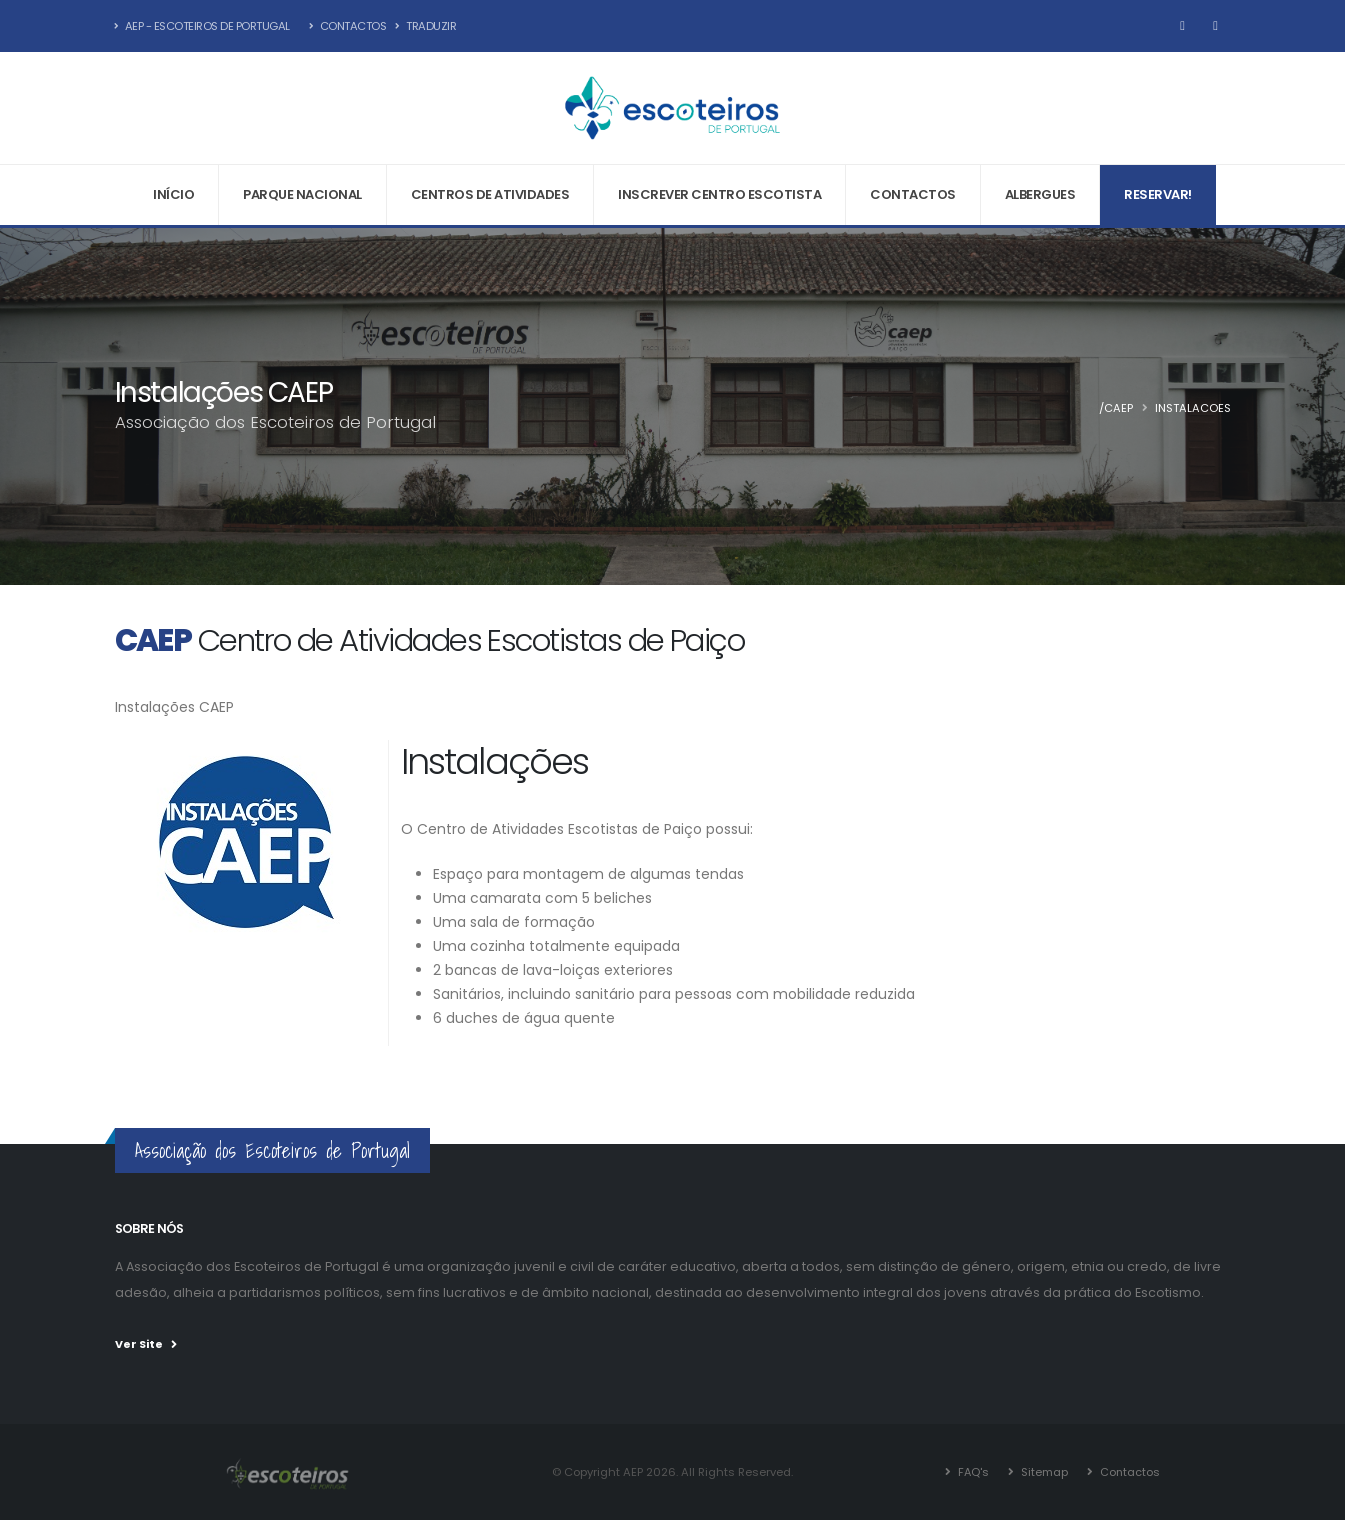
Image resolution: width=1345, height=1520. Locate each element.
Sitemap (1043, 1472)
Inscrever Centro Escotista (719, 194)
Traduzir (425, 26)
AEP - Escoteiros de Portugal (202, 26)
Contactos (348, 26)
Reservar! (1158, 194)
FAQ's (971, 1472)
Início (173, 194)
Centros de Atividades (490, 194)
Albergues (1040, 194)
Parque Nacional (302, 194)
